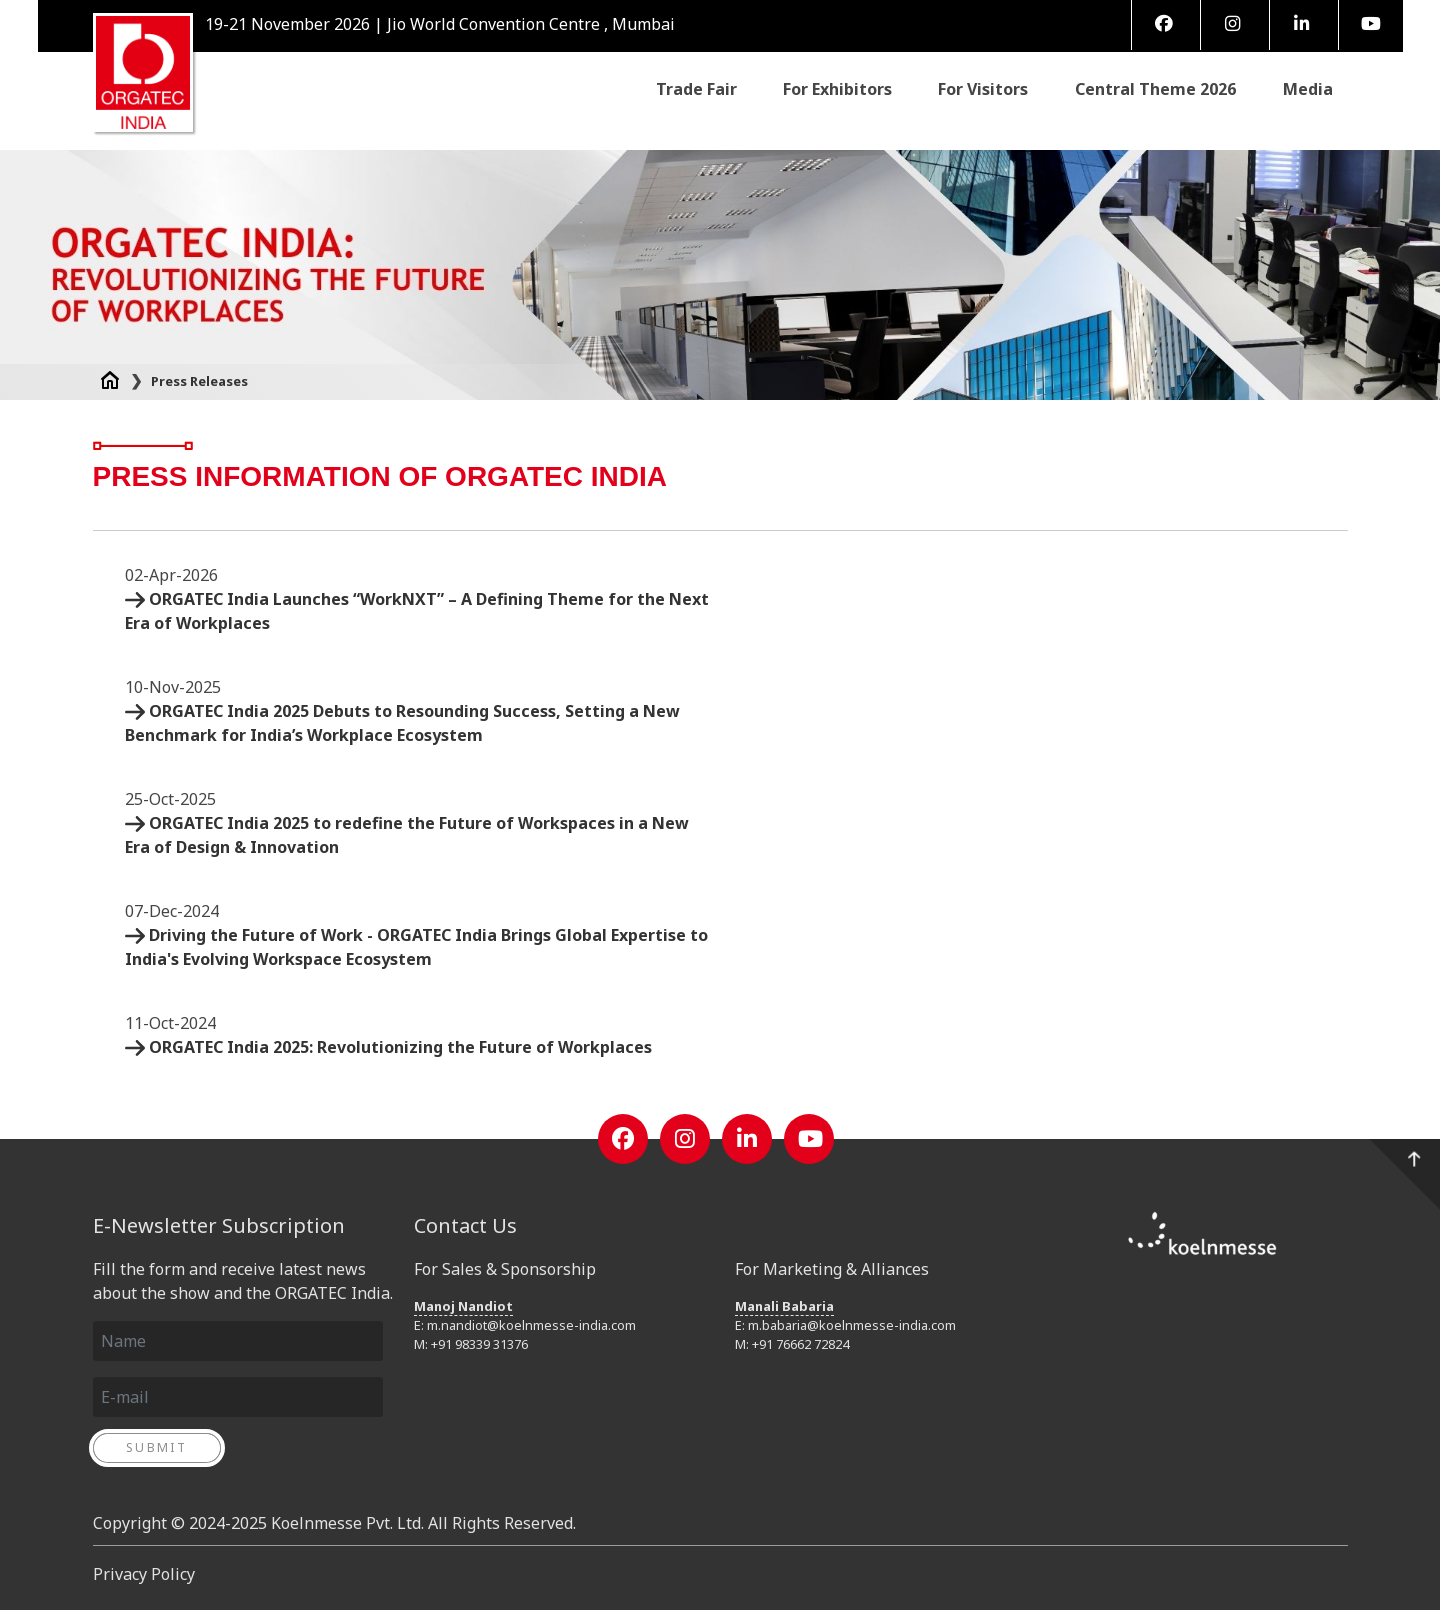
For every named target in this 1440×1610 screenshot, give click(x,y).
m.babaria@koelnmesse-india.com (852, 1325)
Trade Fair (696, 88)
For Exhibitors (837, 88)
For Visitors (983, 88)
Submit (156, 1447)
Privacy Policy (144, 1574)
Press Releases (199, 381)
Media (1308, 89)
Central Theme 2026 (1155, 88)
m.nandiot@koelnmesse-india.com (531, 1325)
